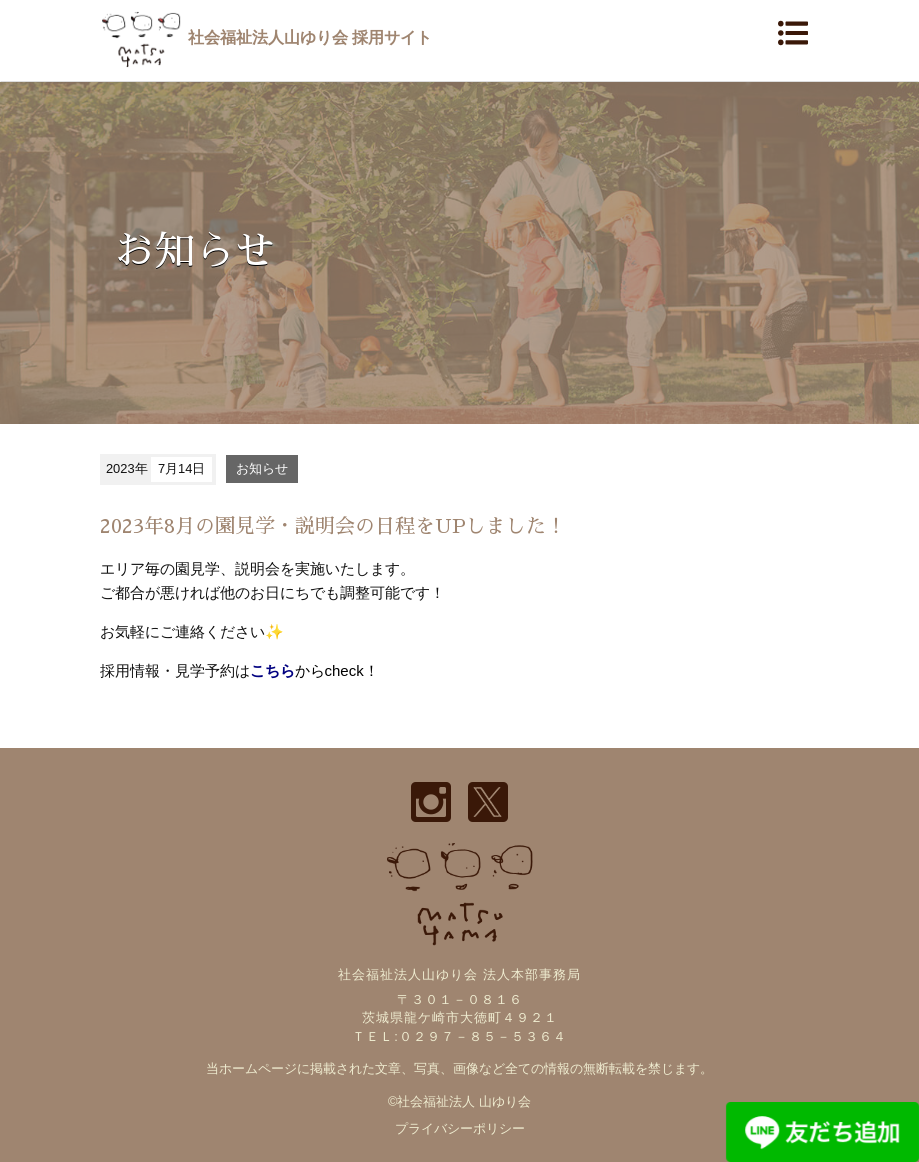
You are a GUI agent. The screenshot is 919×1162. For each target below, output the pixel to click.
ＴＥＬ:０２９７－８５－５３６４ (459, 1036)
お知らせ (262, 468)
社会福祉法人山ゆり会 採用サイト (266, 37)
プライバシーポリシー (460, 1128)
